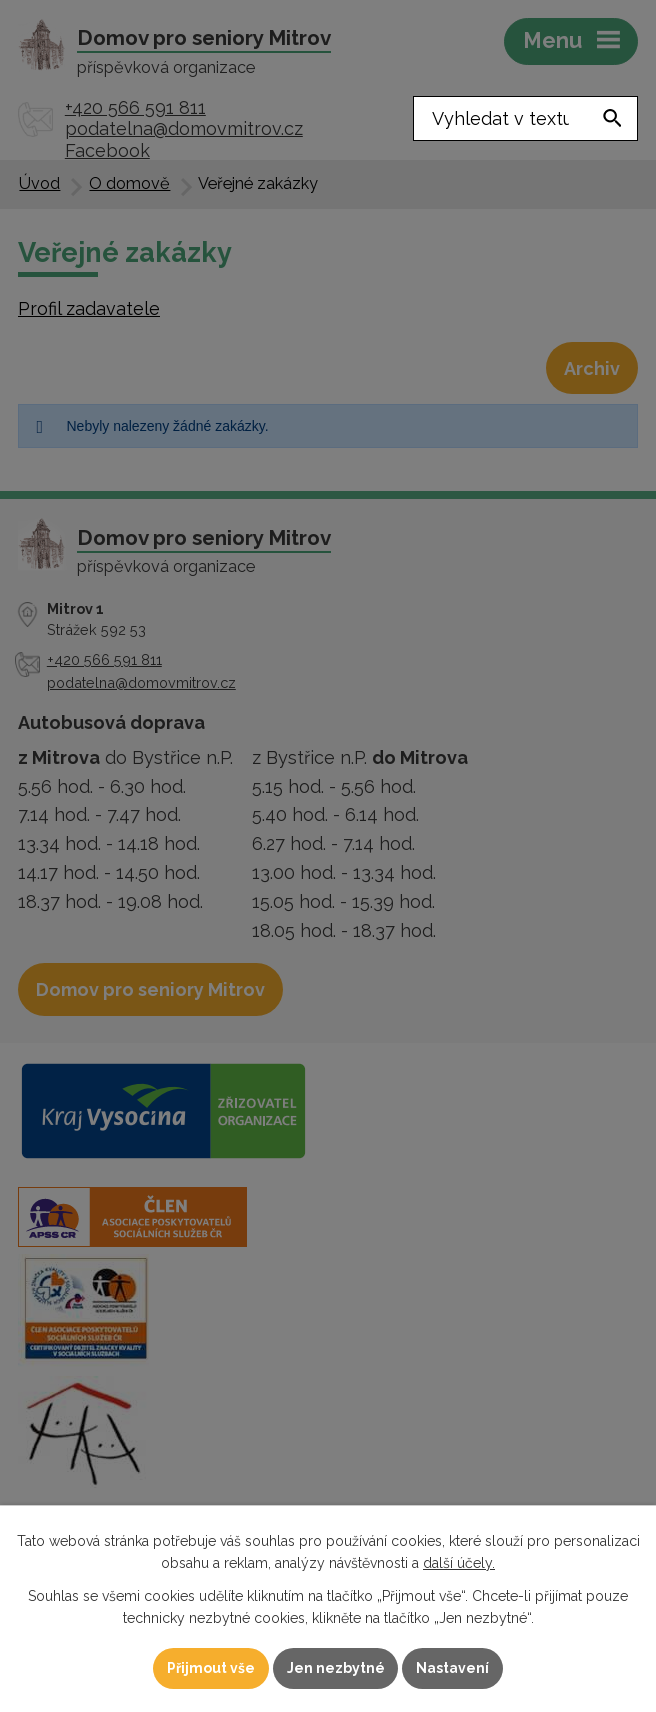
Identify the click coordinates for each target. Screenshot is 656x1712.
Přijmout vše (211, 1668)
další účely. (459, 1563)
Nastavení (453, 1668)
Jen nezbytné (336, 1668)
